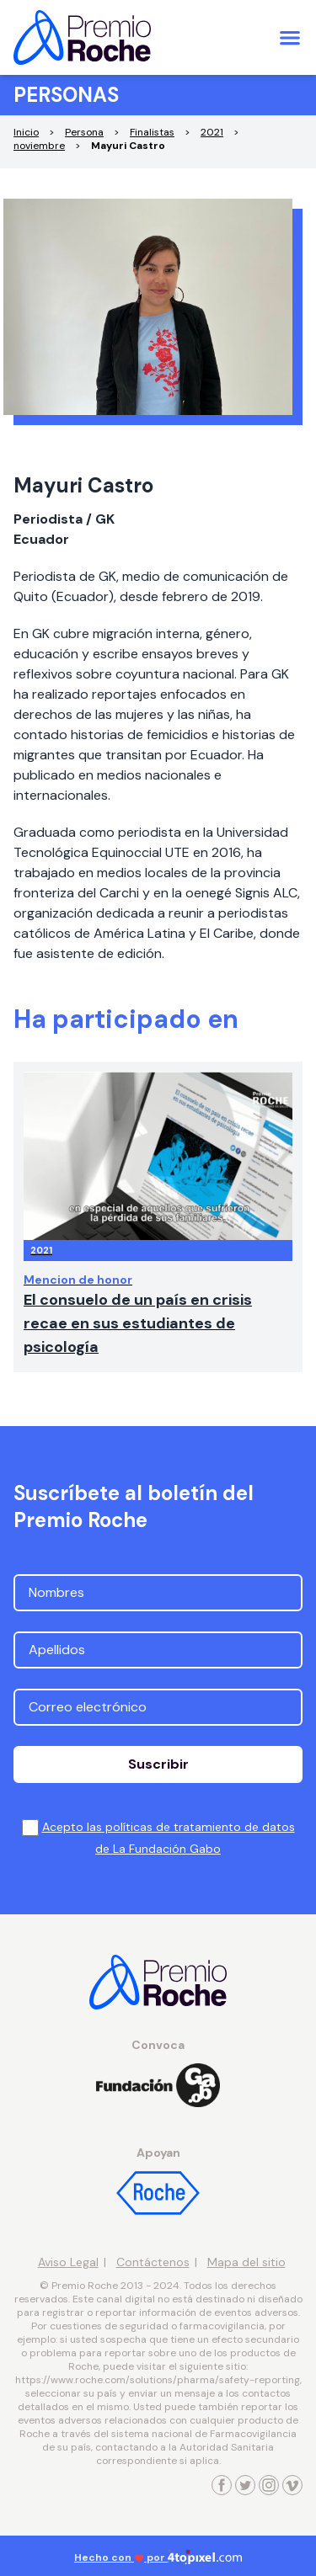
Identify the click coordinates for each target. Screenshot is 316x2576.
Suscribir (158, 1764)
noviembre (39, 145)
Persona (84, 132)
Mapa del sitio (246, 2262)
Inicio (26, 132)
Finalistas (152, 132)
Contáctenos (153, 2262)
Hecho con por (158, 2557)
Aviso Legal (68, 2262)
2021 (212, 132)
